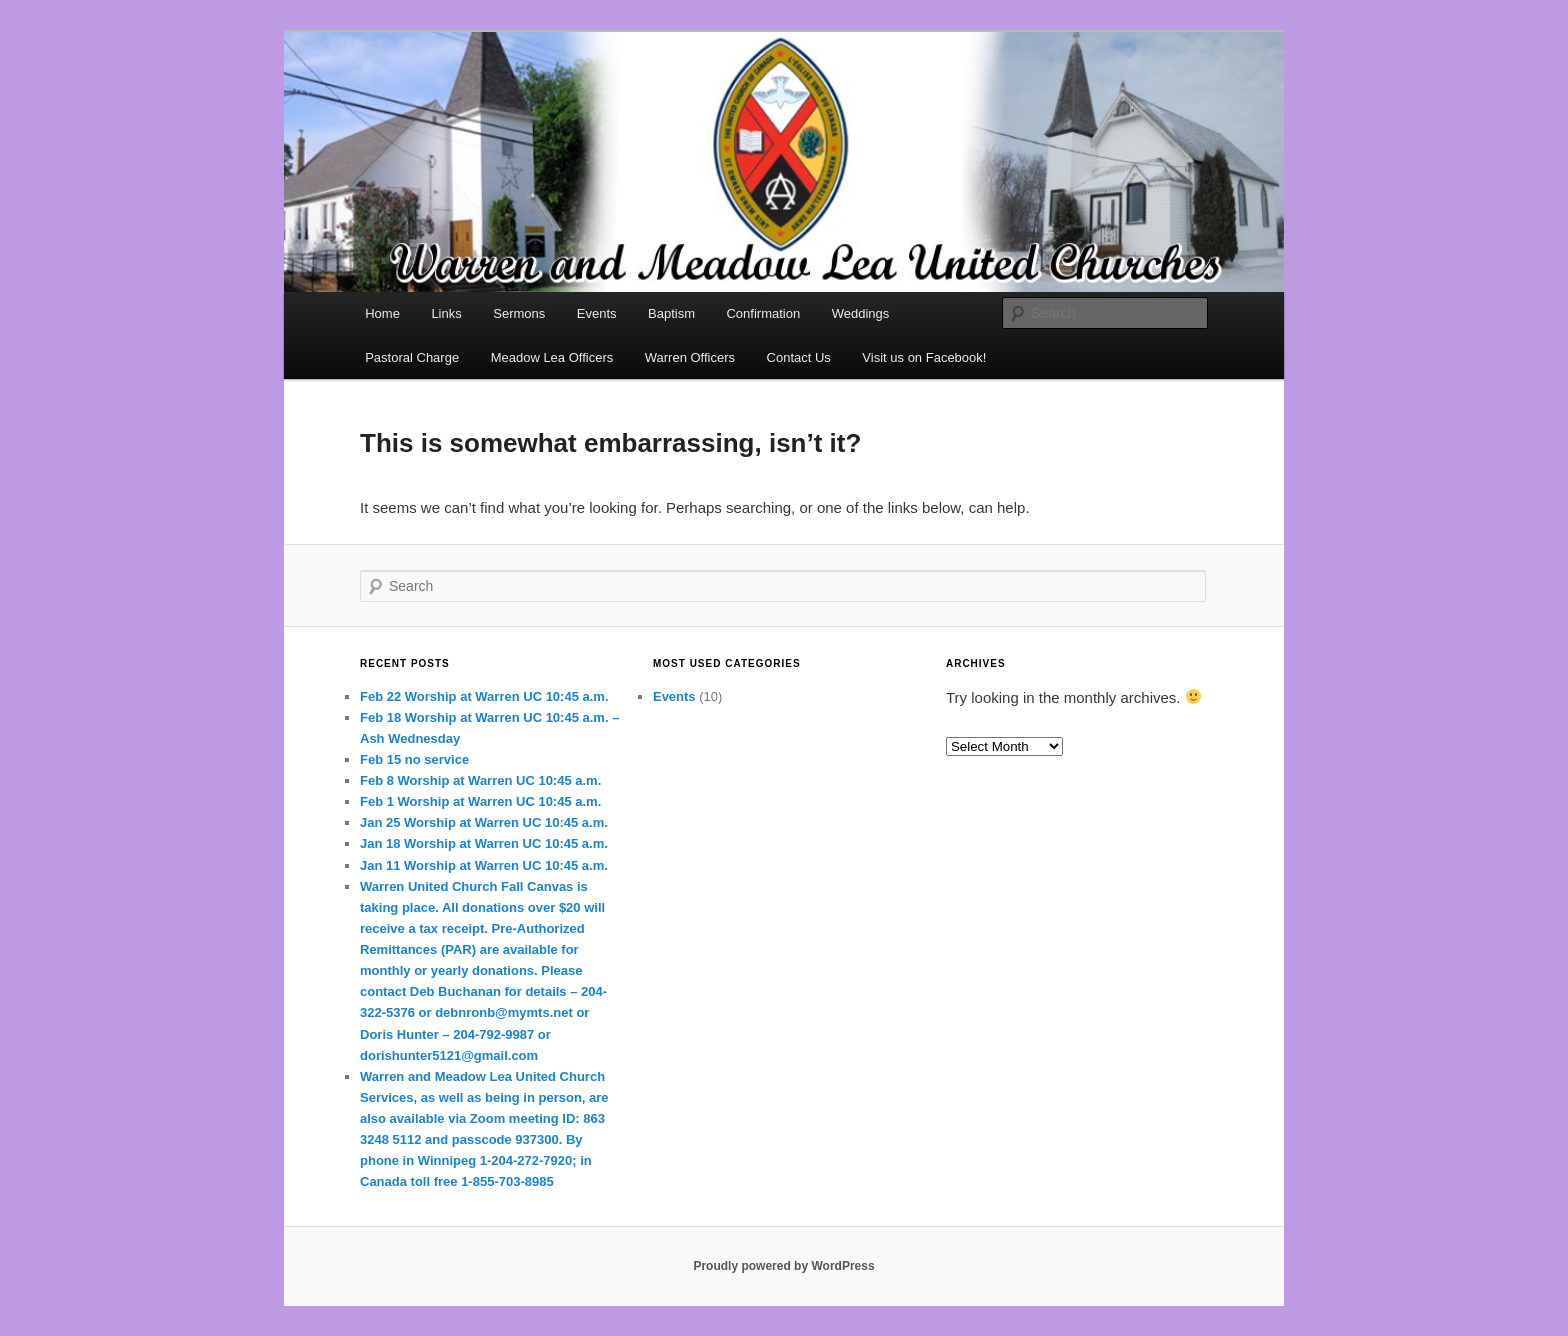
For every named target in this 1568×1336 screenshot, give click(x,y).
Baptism (671, 313)
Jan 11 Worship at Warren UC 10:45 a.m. (484, 865)
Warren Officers (690, 357)
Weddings (861, 313)
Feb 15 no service (414, 759)
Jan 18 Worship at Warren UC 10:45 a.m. (484, 843)
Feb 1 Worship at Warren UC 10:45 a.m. (480, 801)
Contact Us (799, 357)
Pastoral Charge (412, 357)
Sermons (519, 313)
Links (446, 313)
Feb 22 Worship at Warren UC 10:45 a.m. (484, 696)
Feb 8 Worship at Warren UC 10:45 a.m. (480, 780)
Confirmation (763, 313)
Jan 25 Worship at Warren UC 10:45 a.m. (484, 822)
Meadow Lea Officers (552, 357)
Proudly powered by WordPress (783, 1266)
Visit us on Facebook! (924, 357)
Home (382, 313)
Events (597, 313)
